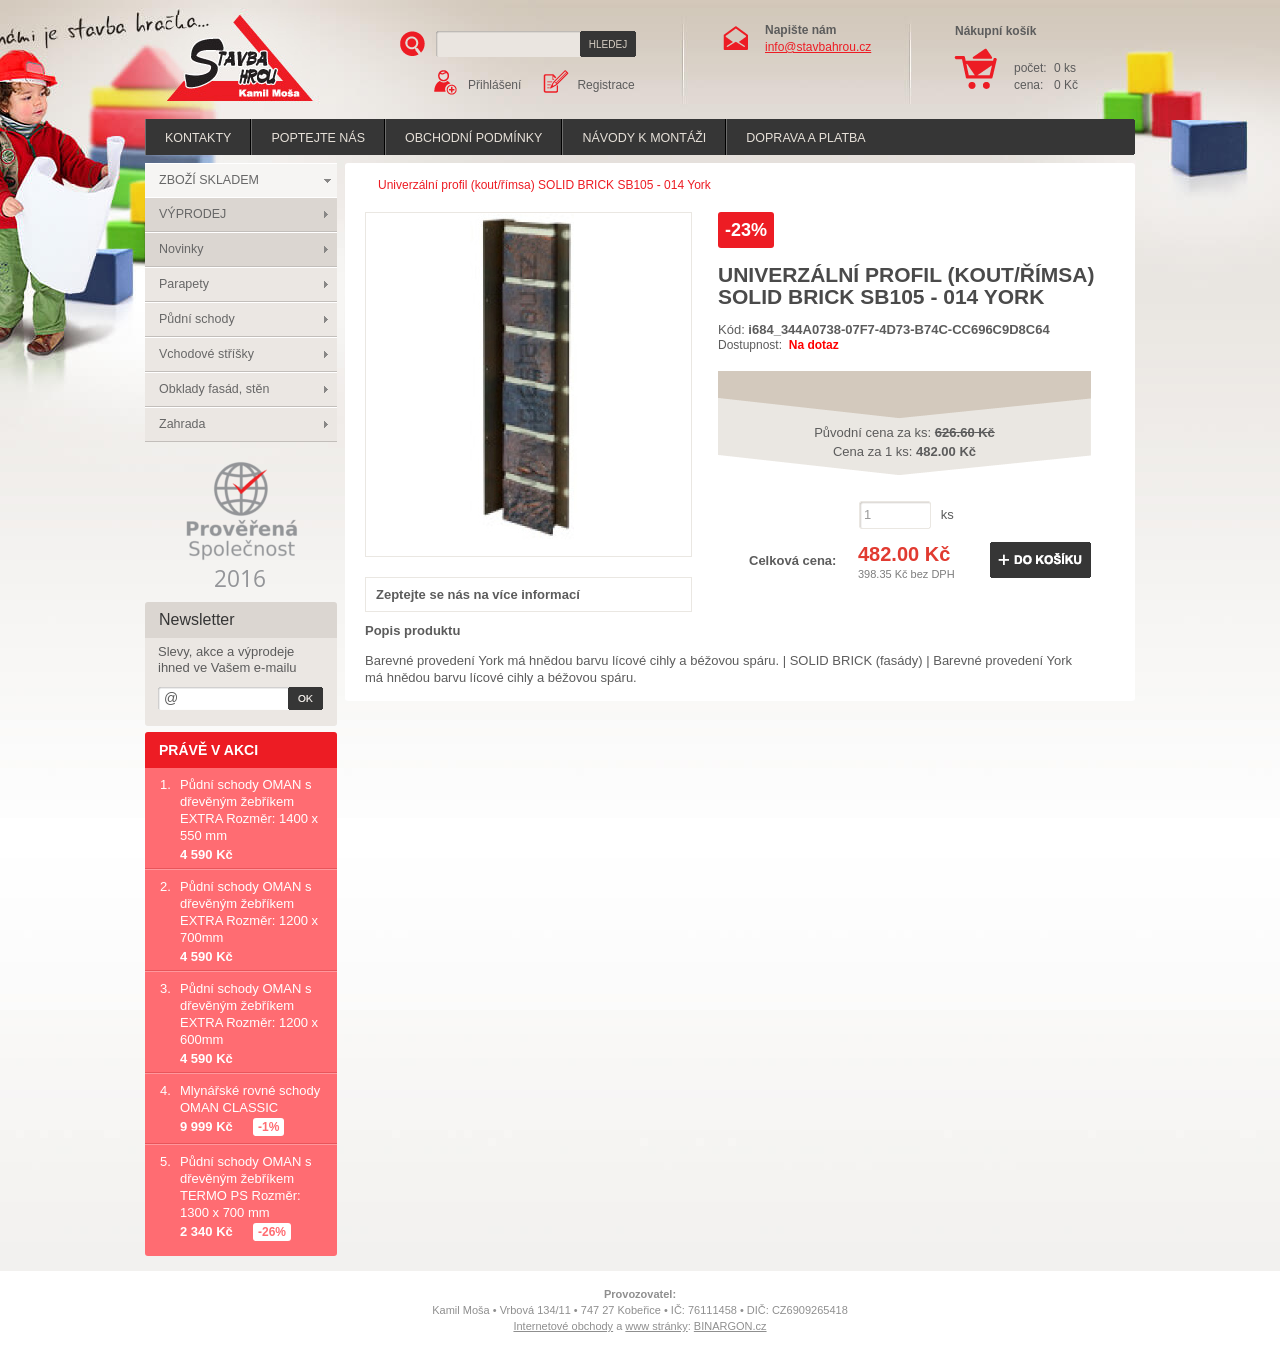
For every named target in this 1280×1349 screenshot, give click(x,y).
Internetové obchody (563, 1326)
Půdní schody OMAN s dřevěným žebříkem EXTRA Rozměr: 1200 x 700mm (249, 912)
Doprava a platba (805, 138)
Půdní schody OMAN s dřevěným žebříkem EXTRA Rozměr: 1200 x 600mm (249, 1014)
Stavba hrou (209, 103)
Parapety (184, 284)
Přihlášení (494, 85)
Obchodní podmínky (473, 138)
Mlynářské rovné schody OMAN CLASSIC (250, 1099)
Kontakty (198, 138)
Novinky (181, 249)
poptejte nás (318, 138)
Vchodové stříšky (206, 354)
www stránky (656, 1326)
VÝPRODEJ (192, 214)
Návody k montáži (644, 138)
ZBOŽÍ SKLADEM (209, 180)
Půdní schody (197, 319)
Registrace (605, 85)
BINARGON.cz (730, 1326)
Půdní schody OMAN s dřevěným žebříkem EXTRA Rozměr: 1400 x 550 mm (249, 810)
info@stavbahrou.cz (818, 47)
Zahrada (182, 424)
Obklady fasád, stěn (214, 389)
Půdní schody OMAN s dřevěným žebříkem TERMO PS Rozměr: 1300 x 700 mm (246, 1187)
